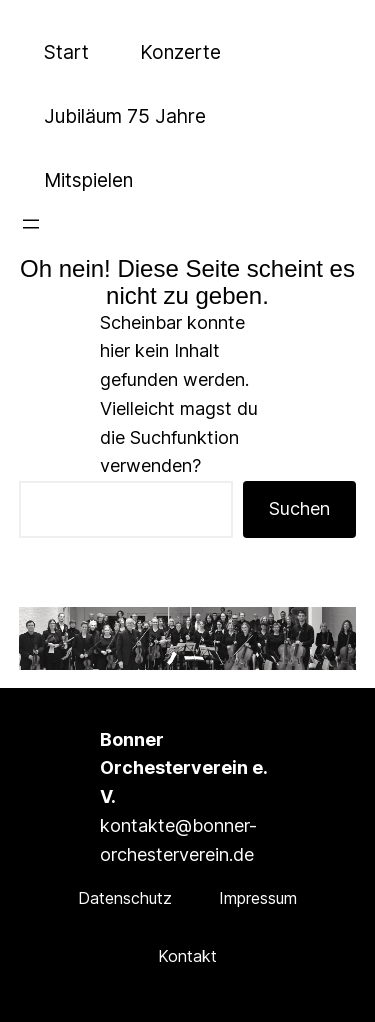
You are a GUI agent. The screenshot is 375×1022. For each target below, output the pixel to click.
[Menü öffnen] (31, 224)
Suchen (299, 508)
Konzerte (180, 52)
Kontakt (187, 956)
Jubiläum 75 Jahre (125, 116)
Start (66, 52)
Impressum (258, 898)
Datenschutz (125, 898)
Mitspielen (88, 180)
